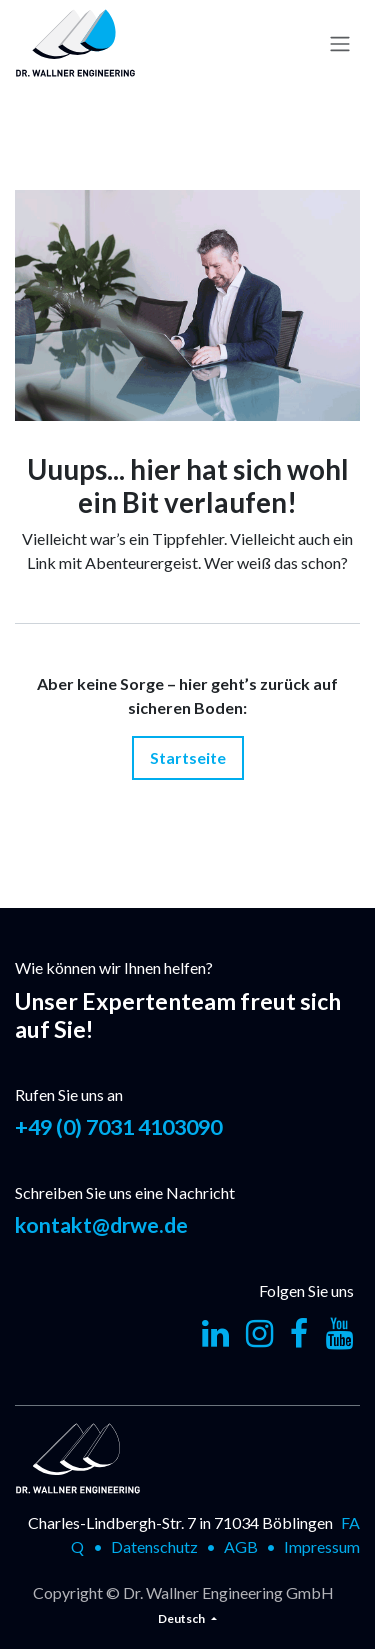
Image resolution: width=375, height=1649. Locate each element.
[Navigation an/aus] (340, 43)
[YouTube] (339, 1334)
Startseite (188, 757)
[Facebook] (299, 1334)
